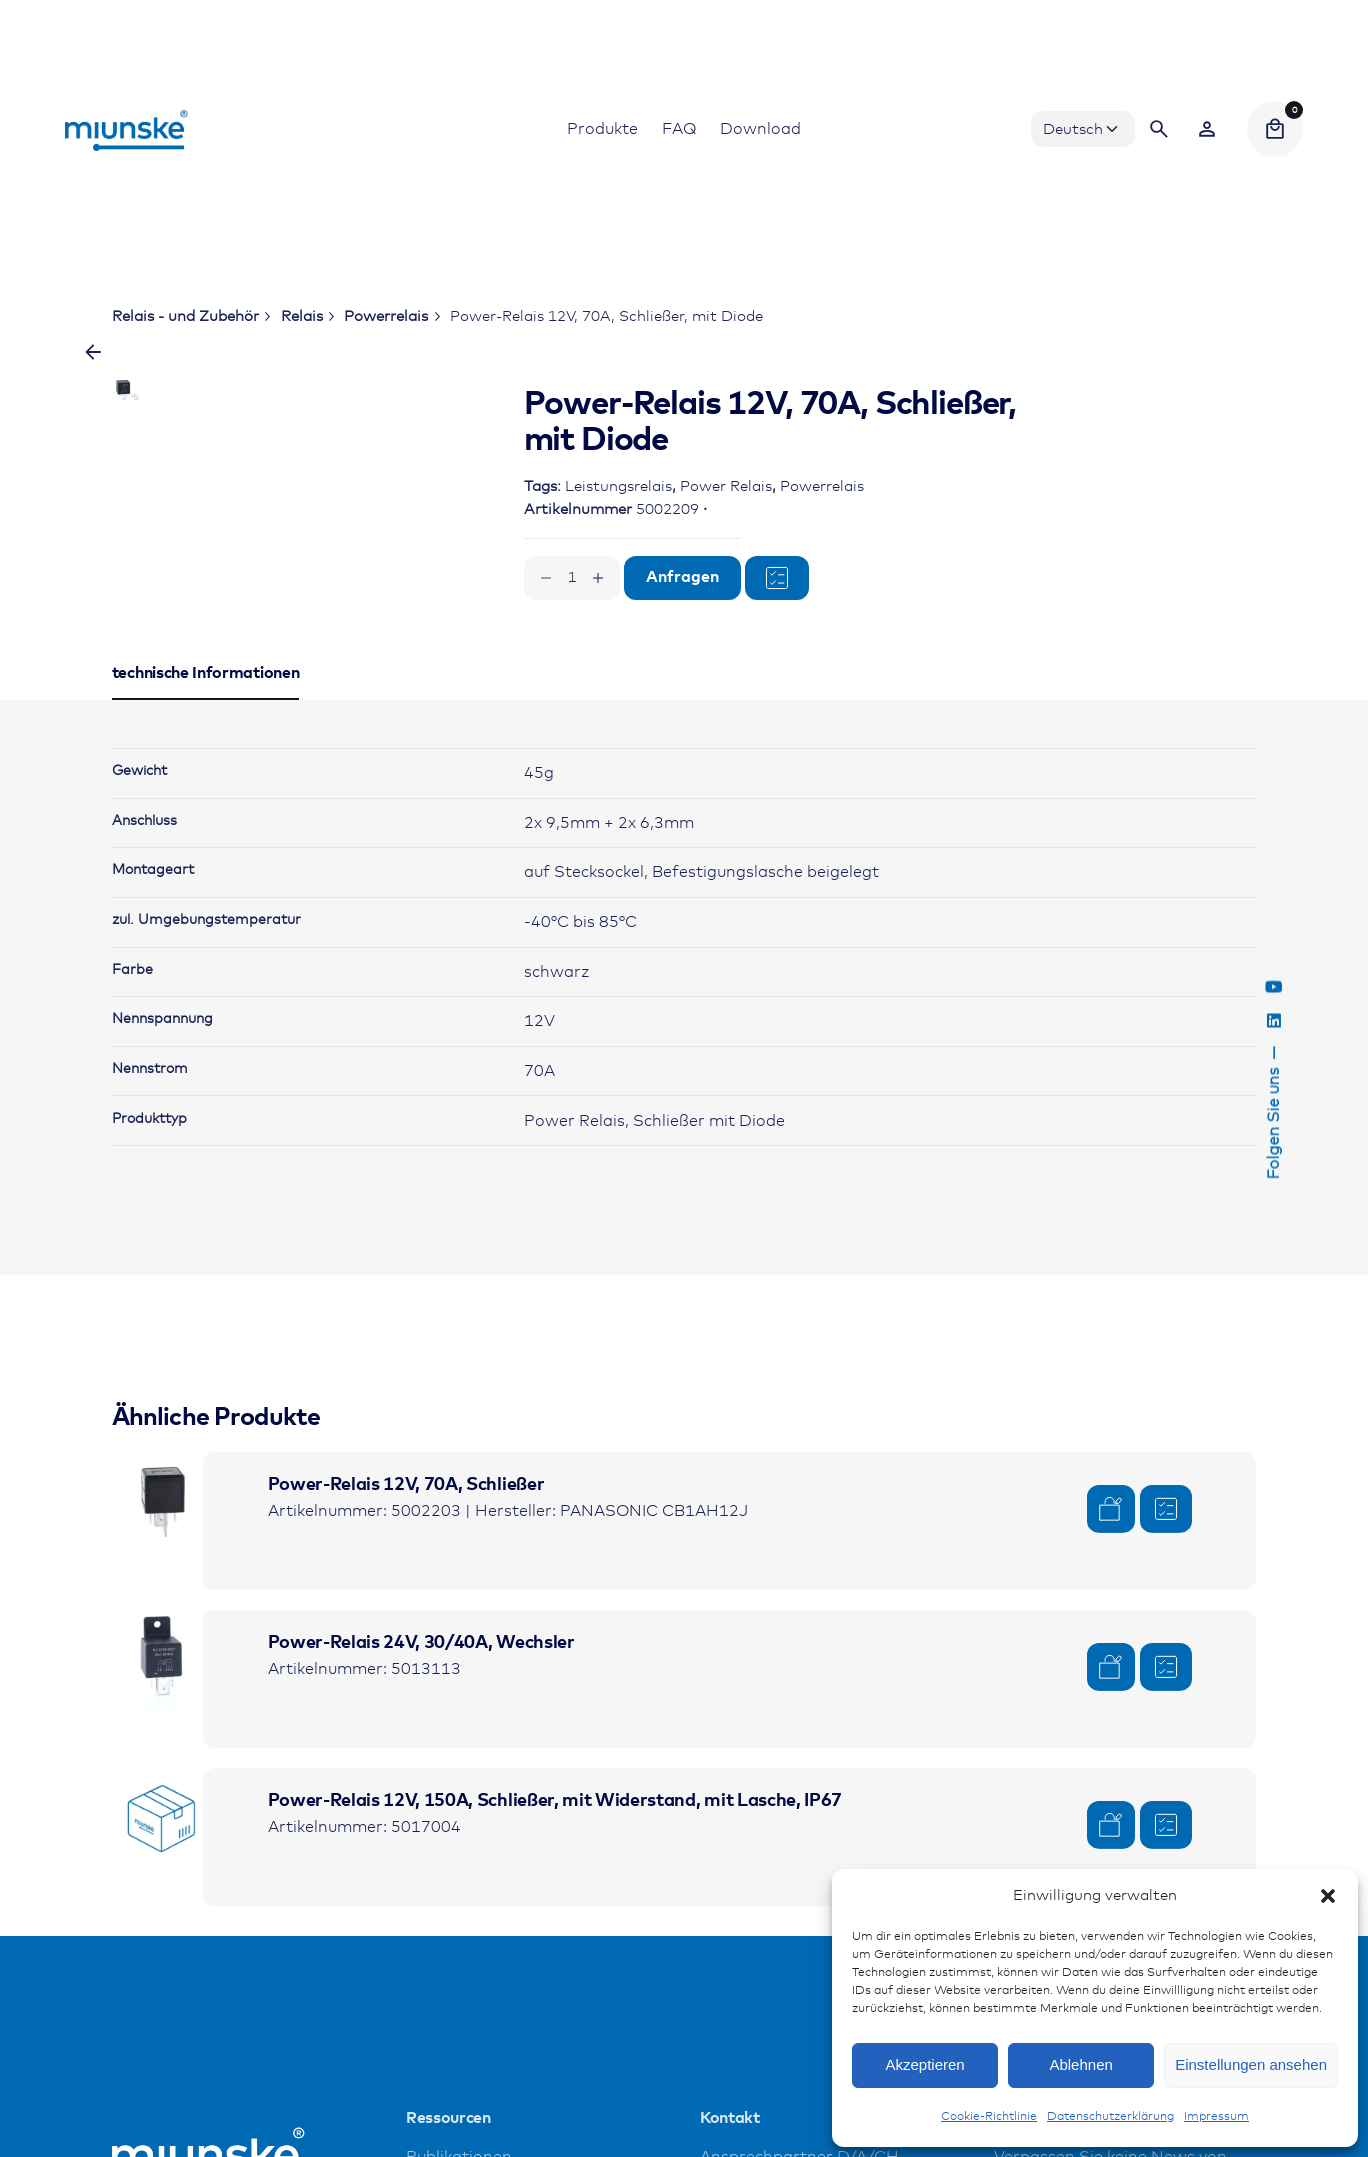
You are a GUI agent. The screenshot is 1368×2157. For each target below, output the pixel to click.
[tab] (206, 830)
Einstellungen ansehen (1251, 2064)
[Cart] (1275, 129)
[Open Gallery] (375, 468)
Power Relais (726, 486)
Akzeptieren (924, 2064)
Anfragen (682, 577)
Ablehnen (1080, 2064)
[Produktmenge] (572, 578)
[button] (1328, 1896)
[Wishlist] (1207, 129)
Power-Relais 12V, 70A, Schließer (406, 1615)
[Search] (1159, 129)
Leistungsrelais (618, 486)
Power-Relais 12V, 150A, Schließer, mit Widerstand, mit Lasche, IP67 (555, 1931)
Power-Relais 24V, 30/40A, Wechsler (421, 1773)
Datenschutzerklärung (1110, 2117)
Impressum (1216, 2117)
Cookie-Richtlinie (989, 2117)
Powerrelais (822, 486)
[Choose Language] (1083, 129)
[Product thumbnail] (162, 1632)
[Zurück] (93, 352)
